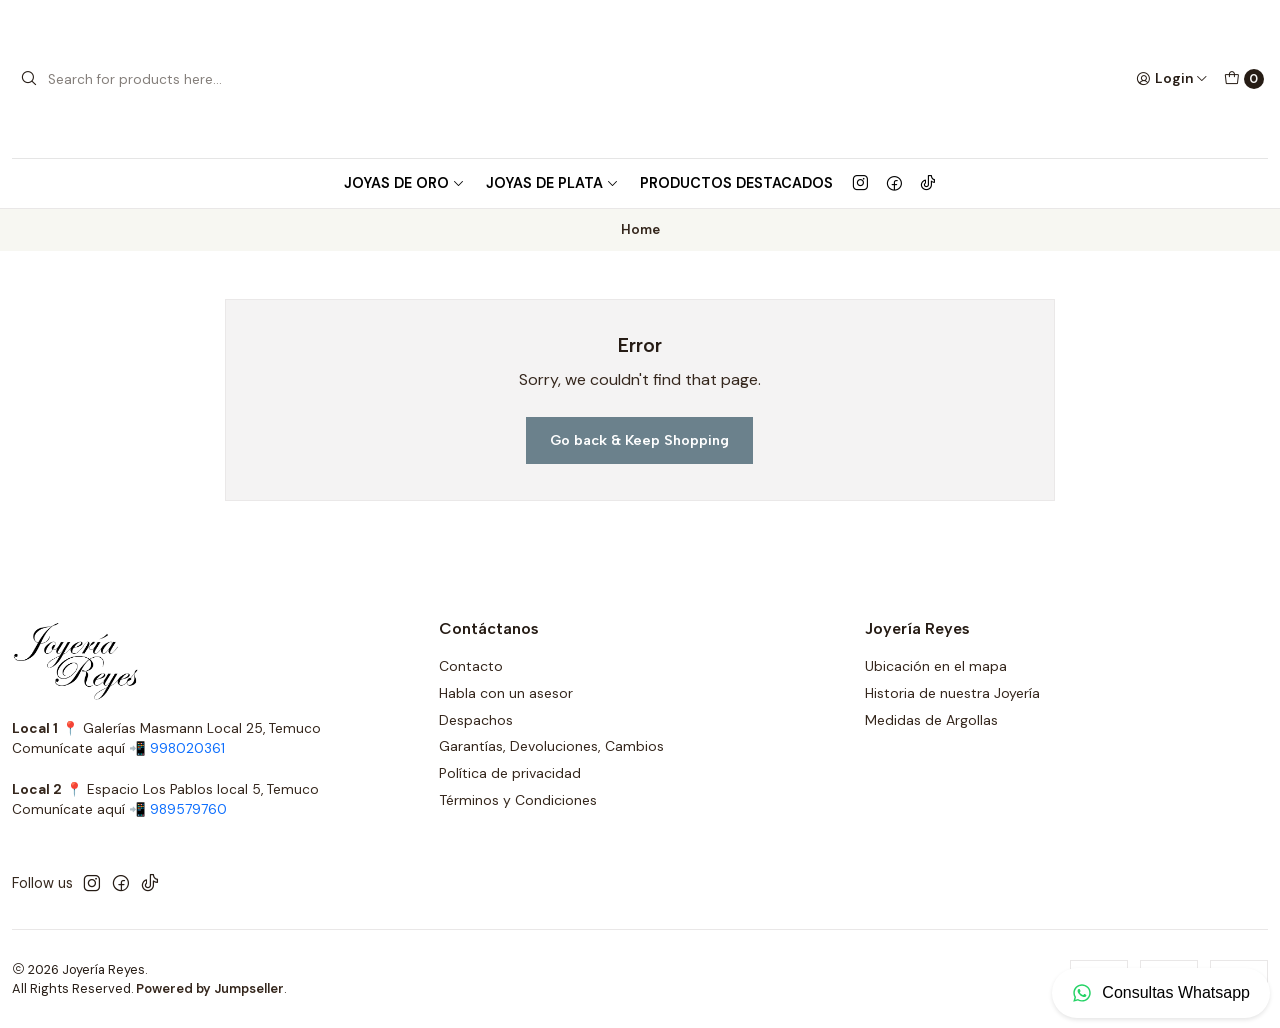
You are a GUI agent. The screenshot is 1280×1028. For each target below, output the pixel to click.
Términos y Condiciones (518, 800)
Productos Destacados (736, 183)
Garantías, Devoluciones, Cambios (551, 746)
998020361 (187, 748)
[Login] (1172, 79)
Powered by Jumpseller (210, 988)
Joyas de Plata (552, 183)
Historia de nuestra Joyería (952, 693)
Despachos (476, 720)
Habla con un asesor (506, 693)
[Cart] (1244, 79)
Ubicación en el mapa (936, 666)
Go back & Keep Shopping (639, 440)
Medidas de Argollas (931, 720)
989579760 (188, 809)
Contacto (471, 666)
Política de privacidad (510, 773)
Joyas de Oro (404, 183)
